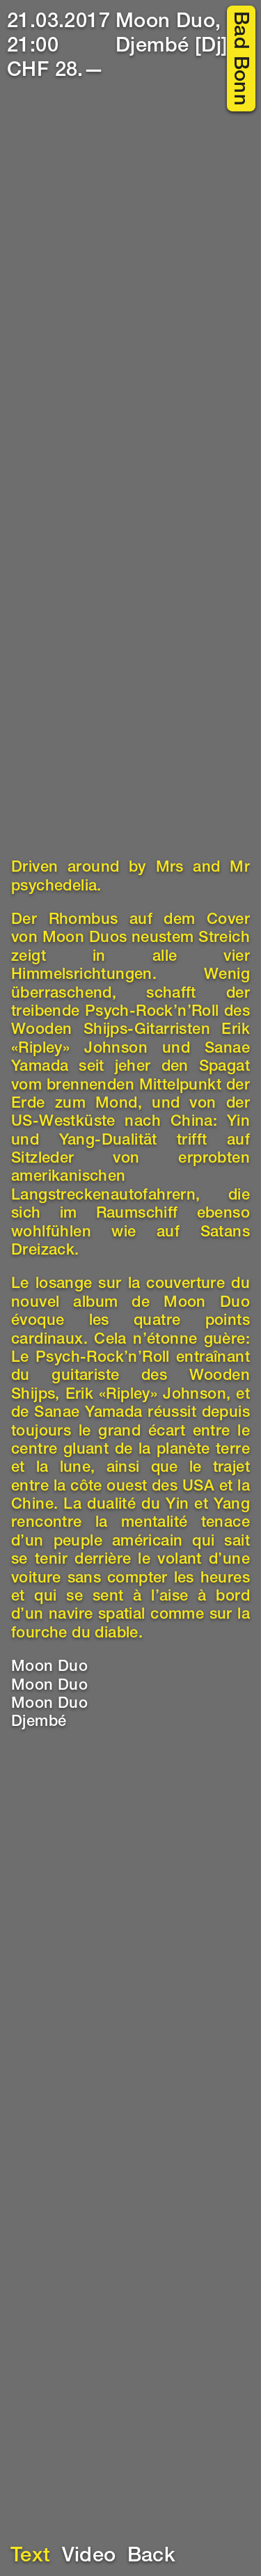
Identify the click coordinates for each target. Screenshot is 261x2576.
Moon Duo (49, 1667)
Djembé (38, 1722)
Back (151, 2557)
